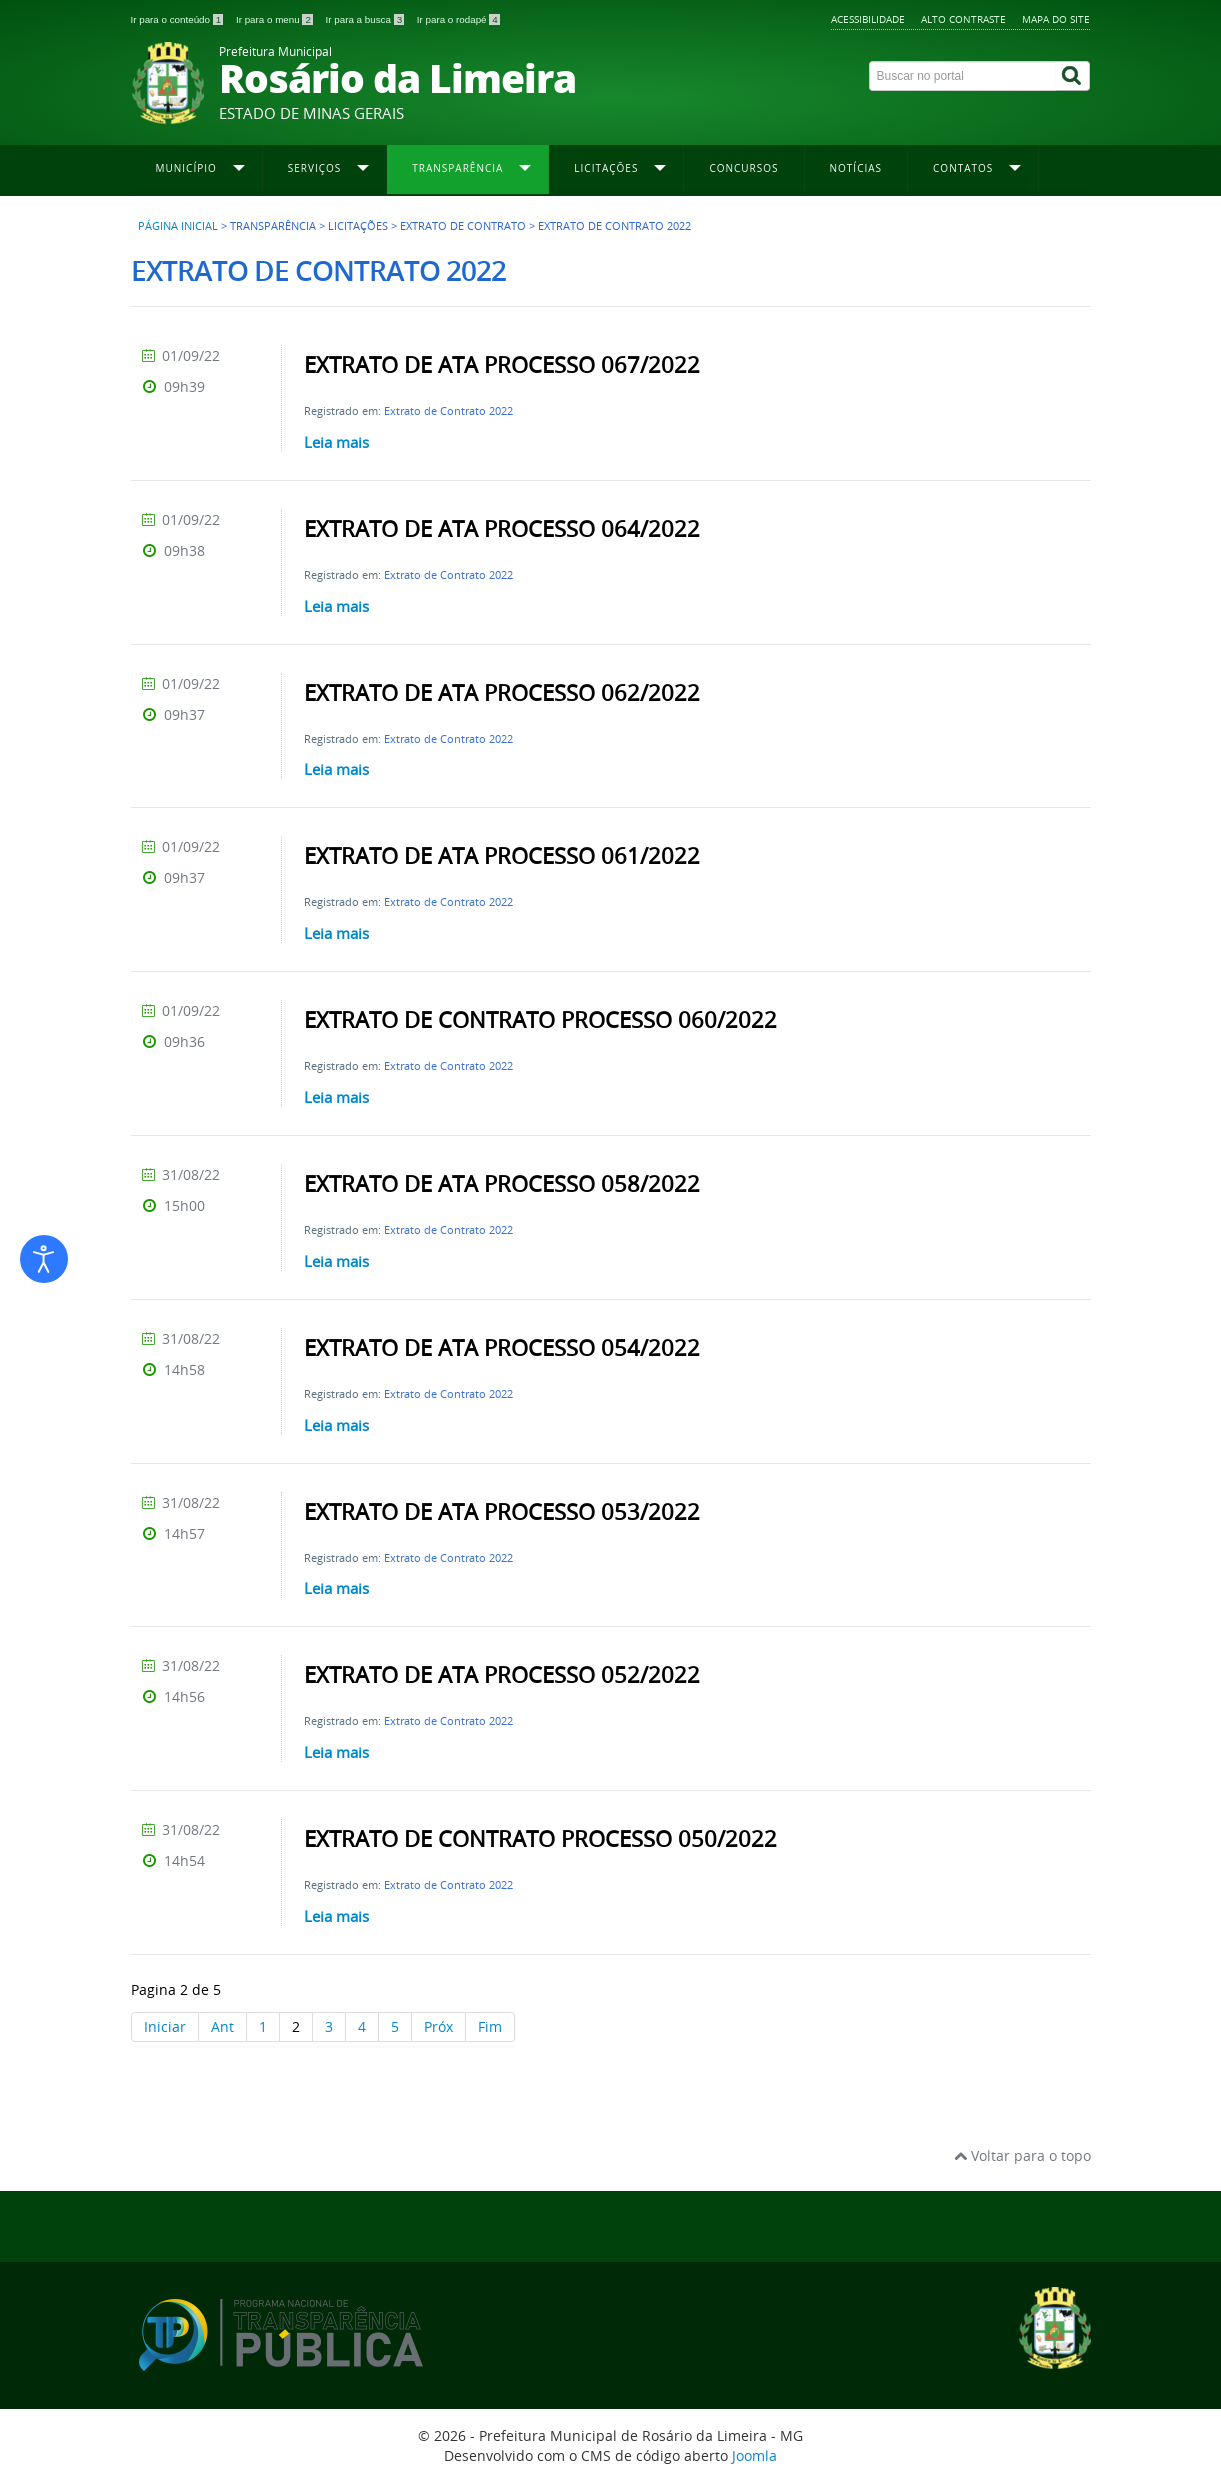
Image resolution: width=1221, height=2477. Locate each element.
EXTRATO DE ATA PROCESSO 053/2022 (502, 1512)
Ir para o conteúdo (178, 19)
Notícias (856, 168)
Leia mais (336, 442)
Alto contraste (963, 19)
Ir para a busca (366, 19)
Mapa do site (1056, 19)
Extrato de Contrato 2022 (448, 410)
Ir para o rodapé (458, 19)
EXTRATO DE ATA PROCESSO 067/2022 (502, 365)
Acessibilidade (868, 19)
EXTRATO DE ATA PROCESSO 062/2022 (502, 693)
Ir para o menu (276, 19)
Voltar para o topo (1022, 2155)
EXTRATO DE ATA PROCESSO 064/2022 (502, 529)
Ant (222, 2026)
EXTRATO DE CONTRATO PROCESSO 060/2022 (540, 1020)
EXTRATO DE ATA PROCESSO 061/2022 (502, 856)
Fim (490, 2026)
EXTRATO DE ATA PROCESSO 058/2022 (502, 1184)
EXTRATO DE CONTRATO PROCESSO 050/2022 (540, 1839)
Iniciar (165, 2026)
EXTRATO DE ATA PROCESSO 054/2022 (502, 1348)
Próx (438, 2026)
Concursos (743, 168)
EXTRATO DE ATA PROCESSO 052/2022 (502, 1675)
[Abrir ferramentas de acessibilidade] (44, 1259)
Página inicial (178, 226)
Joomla (754, 2455)
